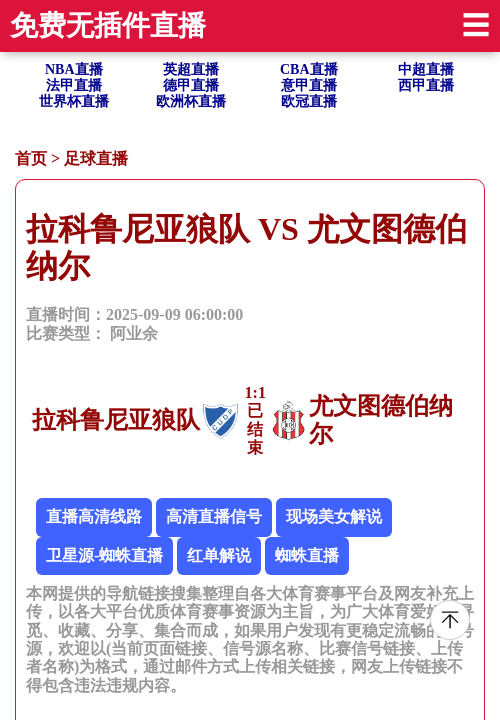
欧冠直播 (309, 101)
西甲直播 (426, 85)
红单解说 (219, 555)
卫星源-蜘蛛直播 (104, 555)
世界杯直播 (74, 101)
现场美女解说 (334, 516)
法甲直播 (74, 85)
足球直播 (96, 158)
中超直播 (426, 69)
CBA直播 (309, 69)
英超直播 (191, 69)
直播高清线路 (94, 516)
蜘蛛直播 (307, 555)
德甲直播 (191, 85)
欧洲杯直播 (191, 101)
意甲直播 (309, 85)
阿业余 (134, 333)
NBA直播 (74, 69)
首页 (31, 158)
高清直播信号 (214, 516)
